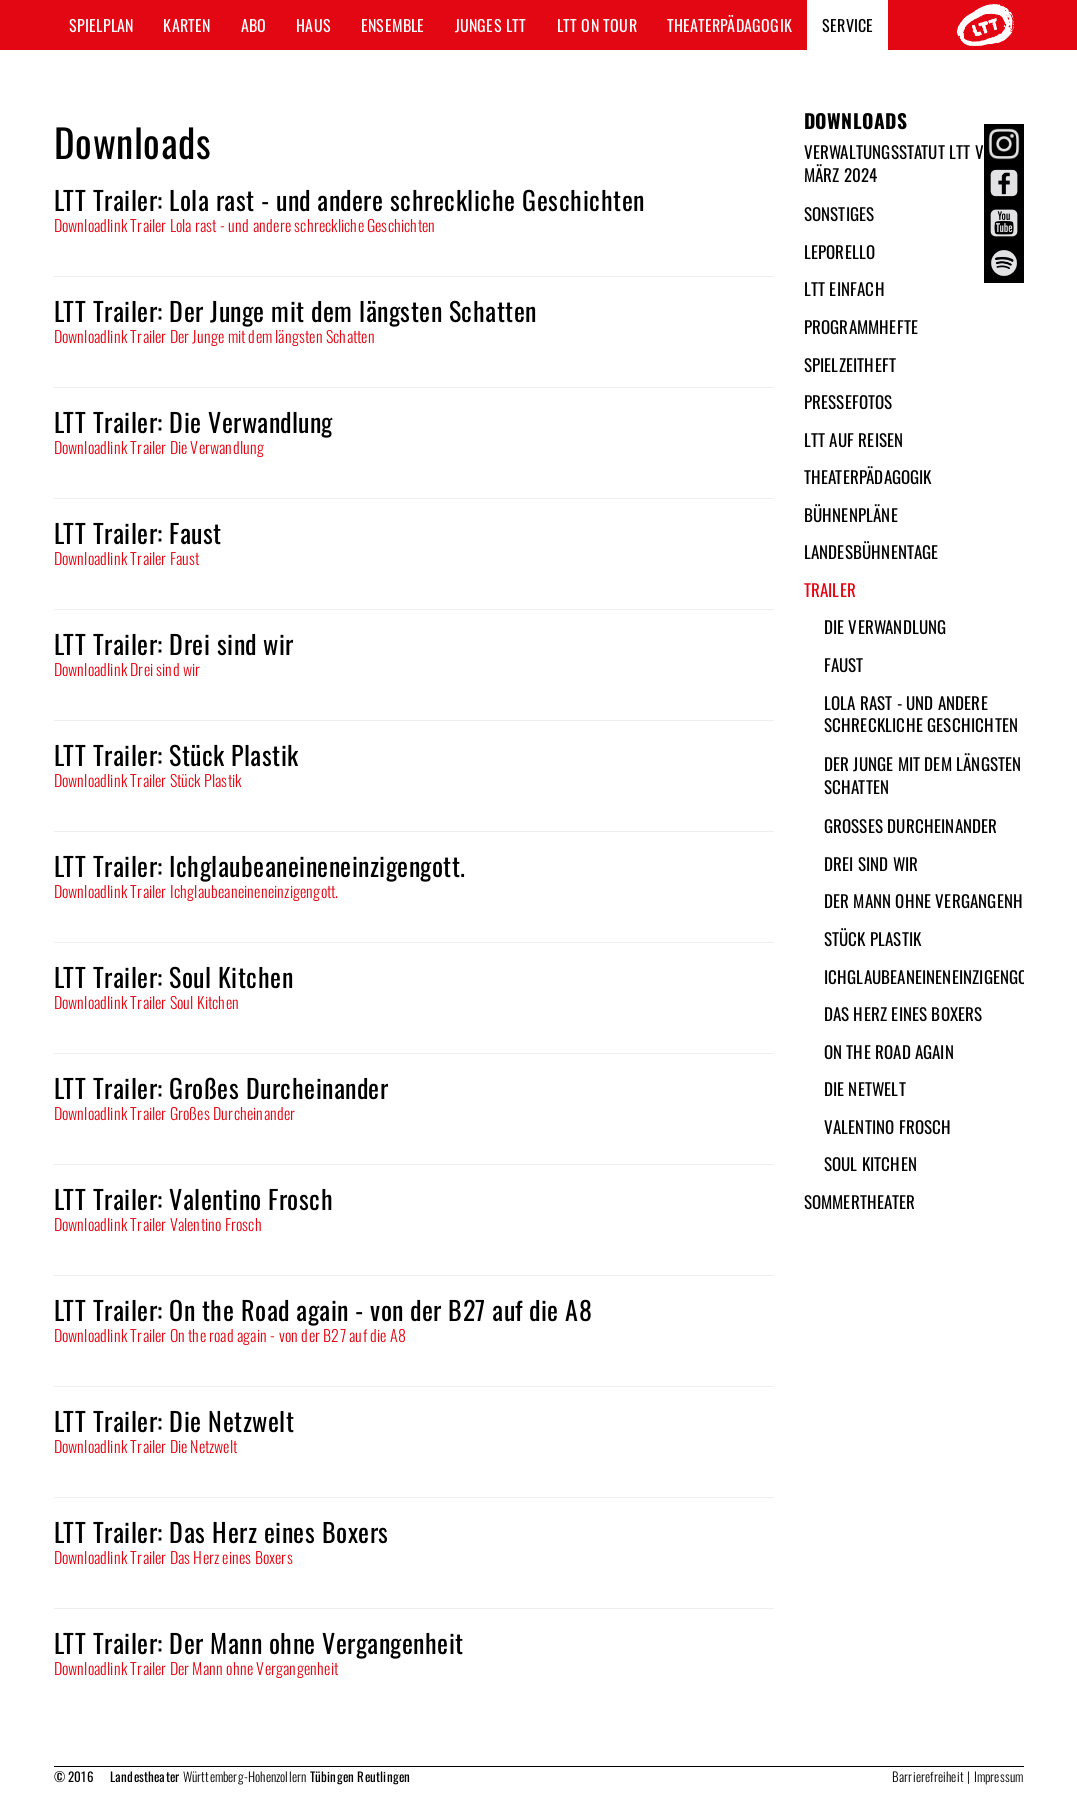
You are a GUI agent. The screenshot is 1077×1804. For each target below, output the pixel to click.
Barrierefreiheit (928, 1776)
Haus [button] (313, 25)
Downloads (856, 120)
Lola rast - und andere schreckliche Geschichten (921, 714)
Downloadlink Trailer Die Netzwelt (146, 1446)
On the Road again (889, 1051)
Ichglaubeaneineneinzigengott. (935, 976)
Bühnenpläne (851, 514)
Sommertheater (860, 1201)
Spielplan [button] (101, 25)
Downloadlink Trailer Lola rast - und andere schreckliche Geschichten (245, 225)
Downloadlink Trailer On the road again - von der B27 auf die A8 (230, 1335)
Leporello (840, 251)
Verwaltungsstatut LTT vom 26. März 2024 (917, 163)
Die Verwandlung (885, 626)
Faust (844, 664)
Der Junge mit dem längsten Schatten (923, 775)
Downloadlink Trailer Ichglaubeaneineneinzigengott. (196, 891)
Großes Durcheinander (911, 825)
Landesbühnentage (871, 551)
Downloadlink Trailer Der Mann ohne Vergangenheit (196, 1668)
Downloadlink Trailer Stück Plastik (148, 780)
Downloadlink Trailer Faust (127, 558)
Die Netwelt (865, 1088)
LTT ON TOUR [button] (597, 25)
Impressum (999, 1776)
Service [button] (847, 25)
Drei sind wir (871, 863)
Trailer (830, 589)
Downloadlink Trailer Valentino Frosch (158, 1224)
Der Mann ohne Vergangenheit (933, 900)
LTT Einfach (844, 288)
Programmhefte (861, 326)
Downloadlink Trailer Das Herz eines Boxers (173, 1557)
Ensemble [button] (393, 25)
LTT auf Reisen (854, 439)
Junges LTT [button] (491, 25)
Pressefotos (848, 401)
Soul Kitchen (870, 1163)
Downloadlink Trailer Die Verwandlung (159, 447)
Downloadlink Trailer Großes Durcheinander (175, 1113)
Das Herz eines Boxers (903, 1013)
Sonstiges (839, 213)
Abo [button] (254, 25)
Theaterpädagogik (868, 476)
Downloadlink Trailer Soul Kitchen (147, 1002)
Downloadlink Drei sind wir (127, 669)
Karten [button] (186, 25)
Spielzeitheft (850, 364)
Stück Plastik (873, 938)
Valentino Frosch (888, 1126)
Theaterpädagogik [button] (729, 25)
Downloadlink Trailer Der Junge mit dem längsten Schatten (214, 336)
